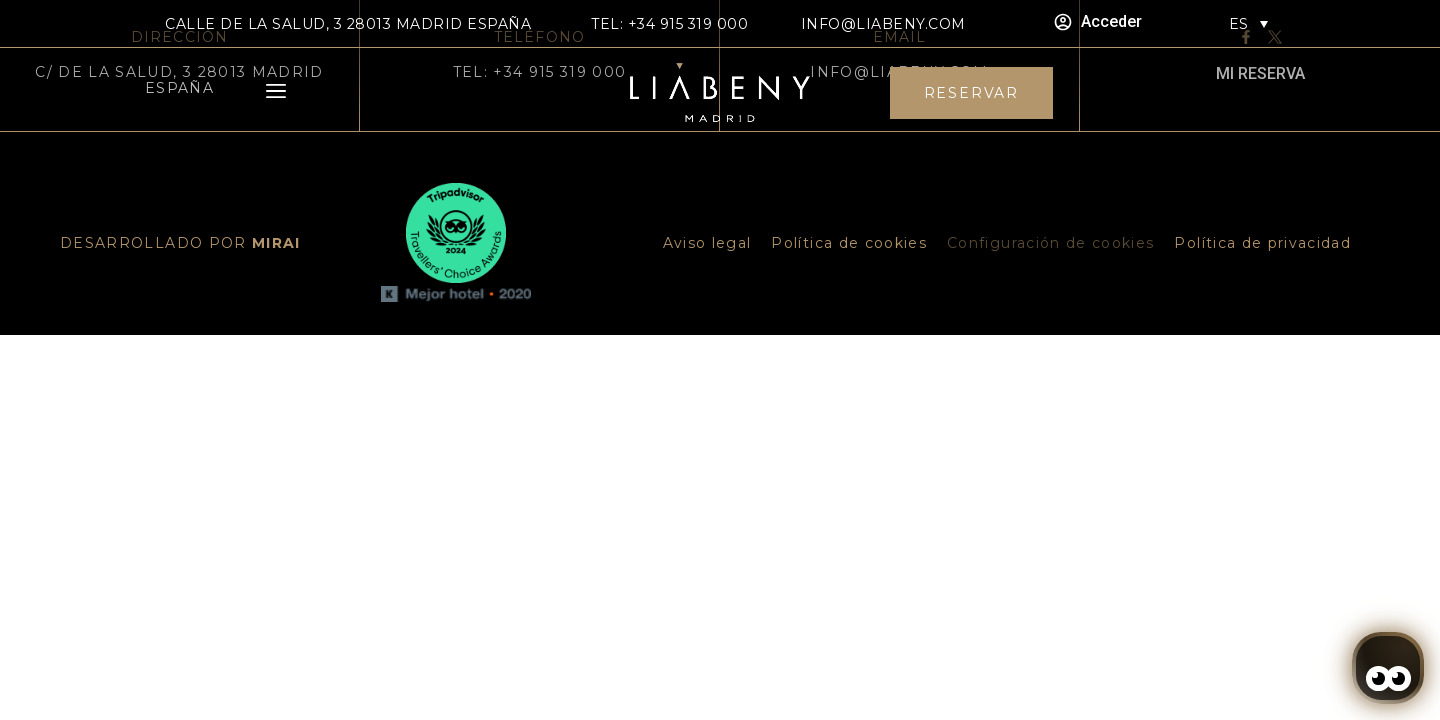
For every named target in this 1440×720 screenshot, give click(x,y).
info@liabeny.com (883, 24)
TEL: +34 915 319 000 (669, 24)
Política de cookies (849, 243)
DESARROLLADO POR (180, 243)
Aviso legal (707, 243)
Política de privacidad (1262, 243)
